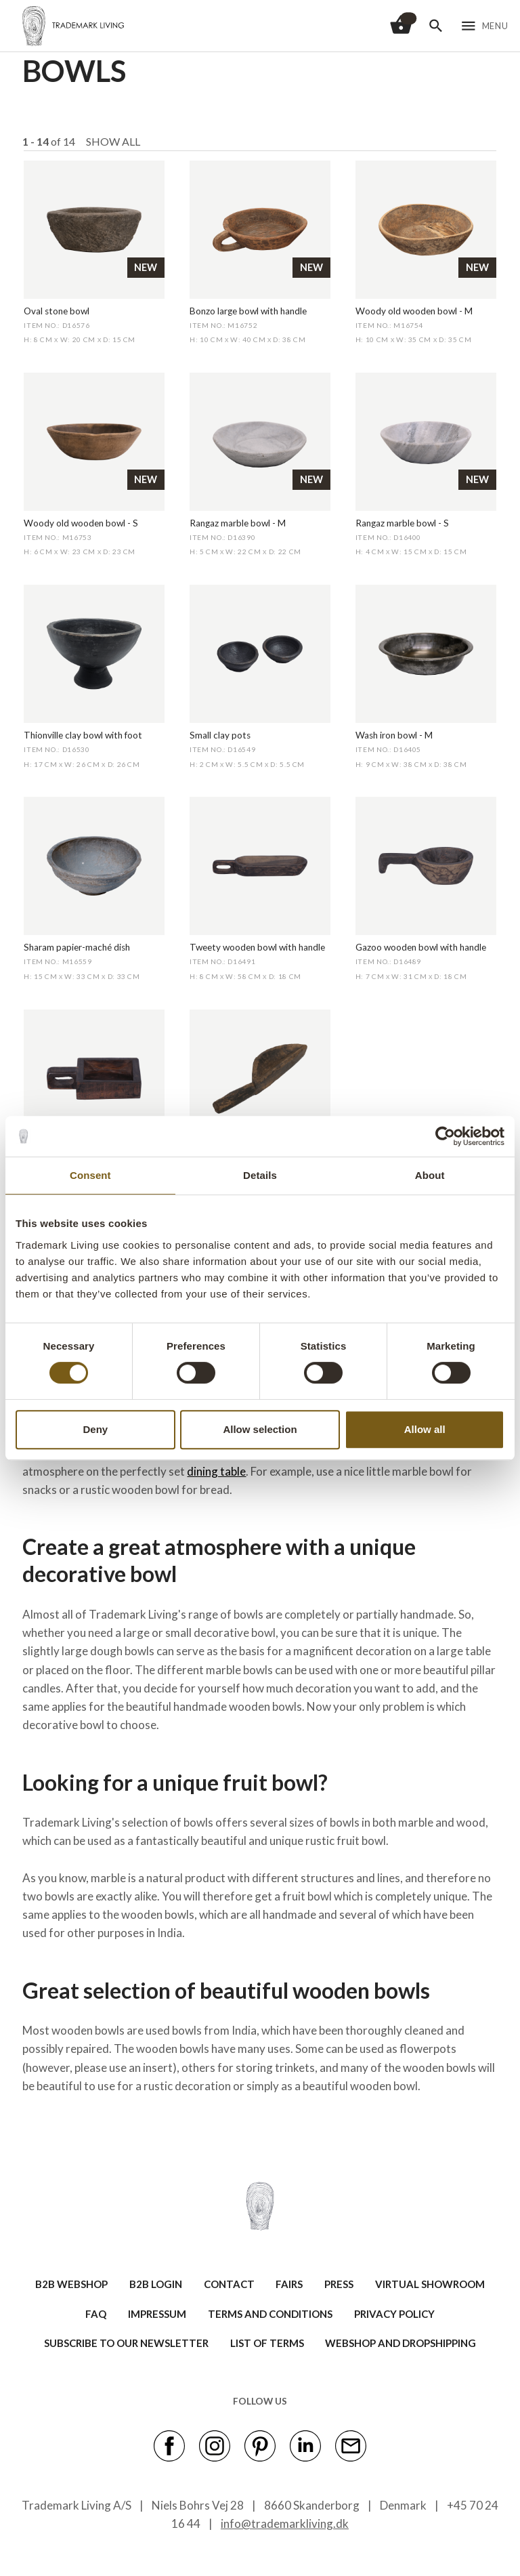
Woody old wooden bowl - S (81, 523)
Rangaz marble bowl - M (238, 523)
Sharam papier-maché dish (77, 947)
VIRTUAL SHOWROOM (430, 2284)
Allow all (425, 1429)
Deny (95, 1429)
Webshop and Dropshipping (400, 2343)
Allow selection (260, 1429)
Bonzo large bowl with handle (248, 311)
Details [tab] (260, 1175)
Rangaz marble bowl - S (402, 523)
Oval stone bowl (56, 311)
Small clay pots (220, 735)
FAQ (95, 2314)
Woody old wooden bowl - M (414, 311)
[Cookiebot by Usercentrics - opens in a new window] (445, 1136)
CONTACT (229, 2284)
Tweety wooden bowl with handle (257, 947)
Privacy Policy (394, 2314)
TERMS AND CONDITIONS (270, 2314)
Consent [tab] (90, 1175)
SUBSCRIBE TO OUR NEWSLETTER (126, 2343)
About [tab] (430, 1175)
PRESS (338, 2284)
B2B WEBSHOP (71, 2284)
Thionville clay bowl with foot (83, 735)
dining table (216, 1471)
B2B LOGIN (155, 2284)
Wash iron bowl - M (394, 735)
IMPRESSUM (157, 2314)
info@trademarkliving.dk (285, 2523)
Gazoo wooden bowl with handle (420, 947)
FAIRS (289, 2284)
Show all (113, 141)
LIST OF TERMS (267, 2343)
